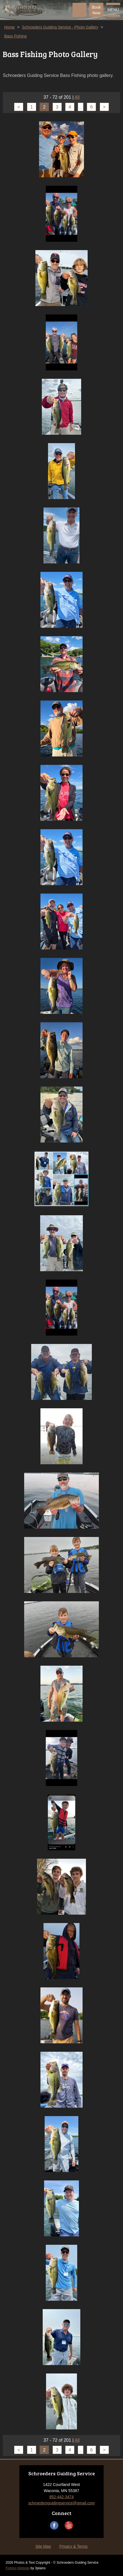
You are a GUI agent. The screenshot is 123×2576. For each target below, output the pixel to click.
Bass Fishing (15, 36)
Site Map (43, 2546)
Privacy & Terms (73, 2546)
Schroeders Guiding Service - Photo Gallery (60, 27)
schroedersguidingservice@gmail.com (61, 2503)
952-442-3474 (61, 2497)
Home (9, 27)
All (77, 97)
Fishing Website (17, 2568)
